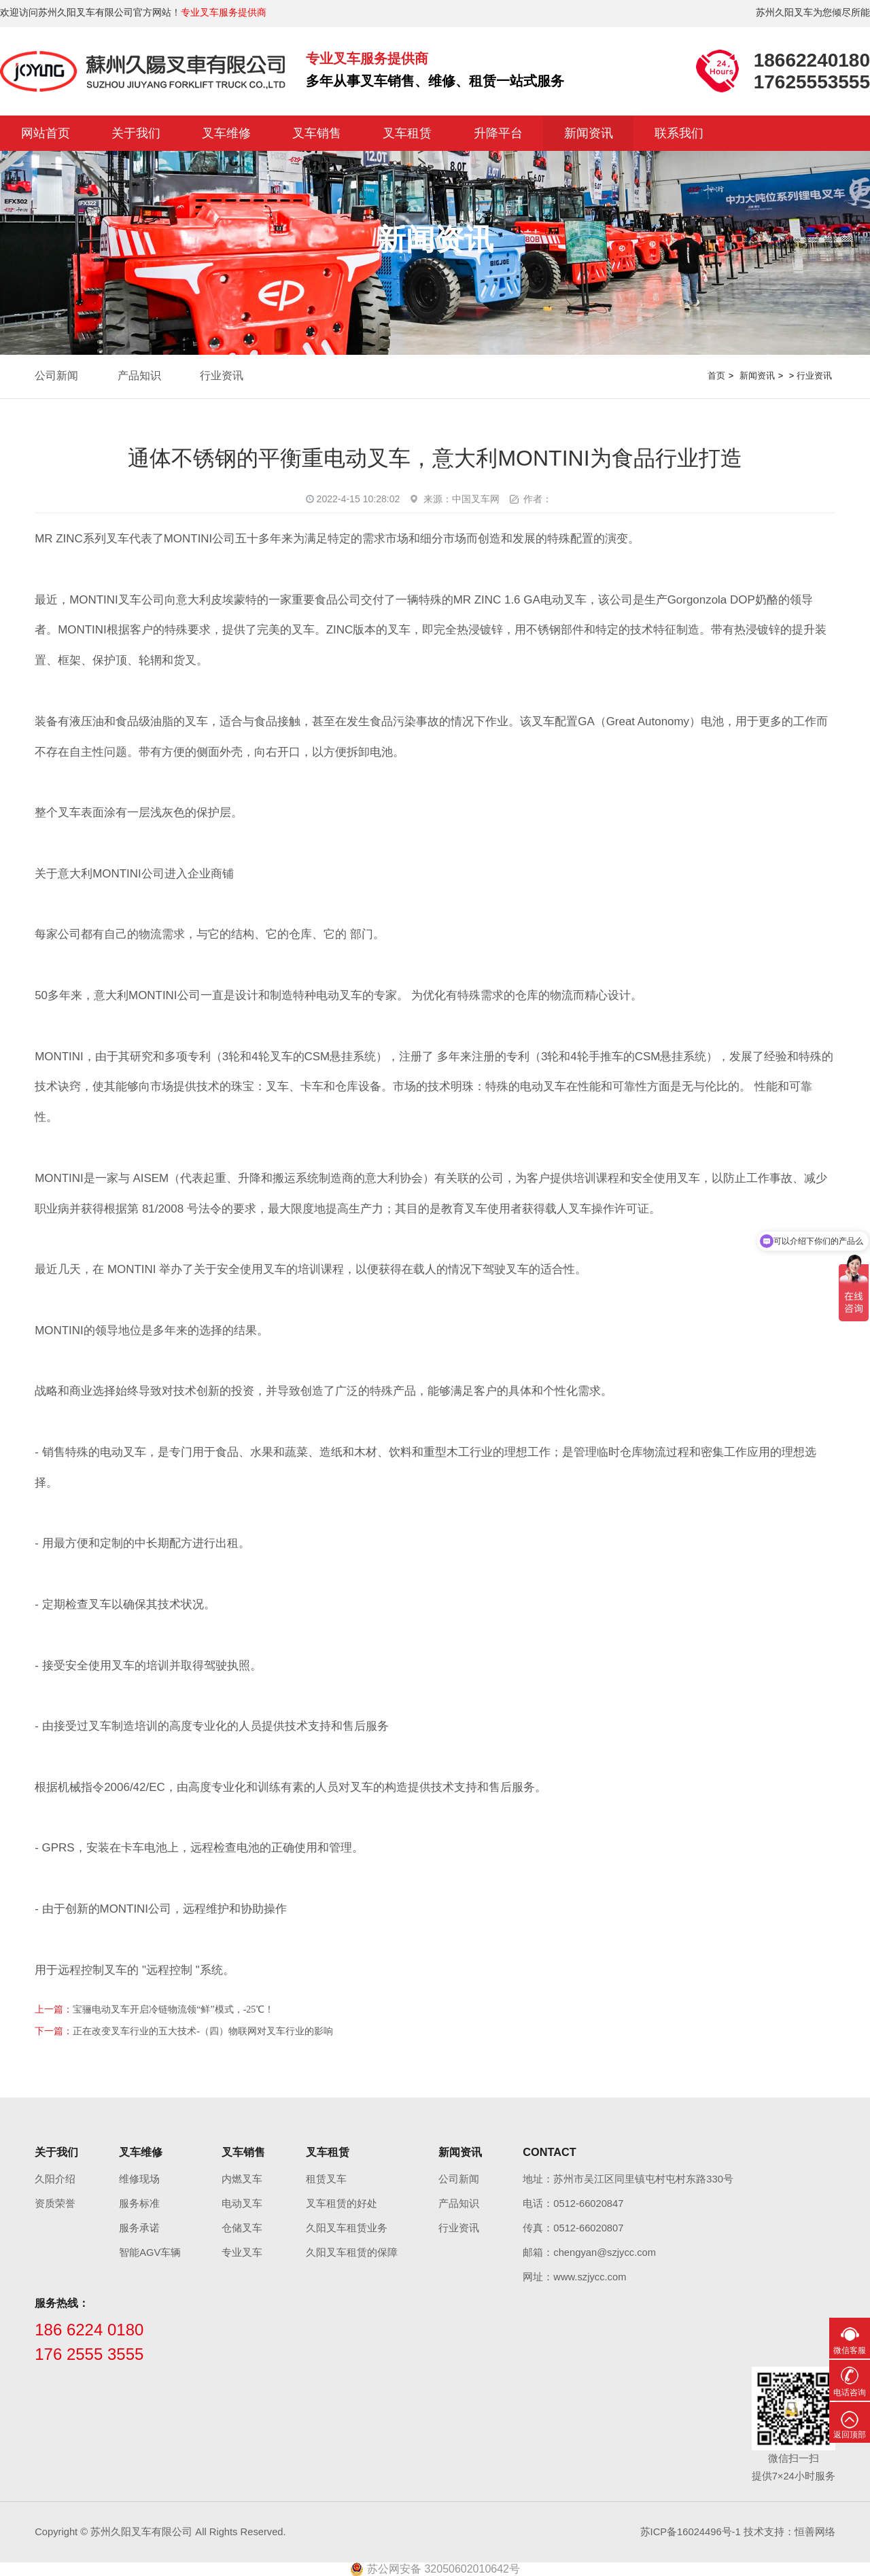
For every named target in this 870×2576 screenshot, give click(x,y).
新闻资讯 (588, 133)
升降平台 (498, 133)
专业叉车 (242, 2252)
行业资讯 (221, 375)
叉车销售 (316, 133)
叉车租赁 (407, 133)
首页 (716, 375)
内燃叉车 (242, 2179)
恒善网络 (815, 2531)
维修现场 (139, 2179)
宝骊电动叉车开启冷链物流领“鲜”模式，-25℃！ (173, 2009)
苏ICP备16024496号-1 (690, 2531)
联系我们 (679, 133)
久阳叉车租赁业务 (346, 2228)
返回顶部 (849, 2434)
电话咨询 (849, 2392)
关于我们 (135, 133)
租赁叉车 (326, 2179)
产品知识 (139, 375)
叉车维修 (226, 133)
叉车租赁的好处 (341, 2203)
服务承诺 (139, 2228)
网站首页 (45, 133)
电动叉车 (242, 2203)
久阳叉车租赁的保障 (352, 2252)
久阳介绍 (55, 2179)
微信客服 (849, 2350)
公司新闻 (56, 375)
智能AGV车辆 (150, 2252)
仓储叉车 (242, 2228)
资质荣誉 (55, 2203)
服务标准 (139, 2203)
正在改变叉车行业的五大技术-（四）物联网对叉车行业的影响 (203, 2031)
